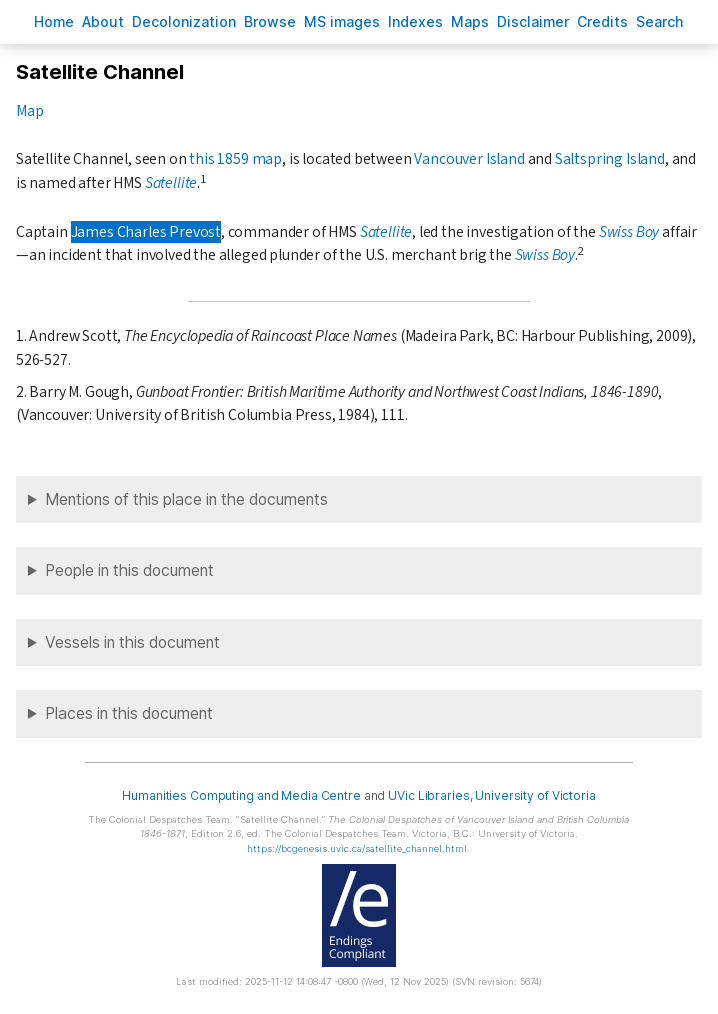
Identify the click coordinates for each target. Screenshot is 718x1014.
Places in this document (129, 713)
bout (103, 21)
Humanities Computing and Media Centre (241, 795)
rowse (270, 21)
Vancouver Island (469, 159)
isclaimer (533, 21)
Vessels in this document (132, 642)
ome (54, 21)
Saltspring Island (610, 159)
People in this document (129, 570)
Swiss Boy (629, 232)
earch (660, 21)
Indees (415, 21)
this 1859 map (235, 159)
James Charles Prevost (146, 232)
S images (342, 21)
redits (602, 21)
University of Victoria (535, 795)
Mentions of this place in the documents (186, 499)
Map (29, 111)
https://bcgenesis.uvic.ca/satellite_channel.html (357, 848)
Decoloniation (184, 21)
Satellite (171, 183)
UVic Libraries (428, 795)
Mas (470, 21)
